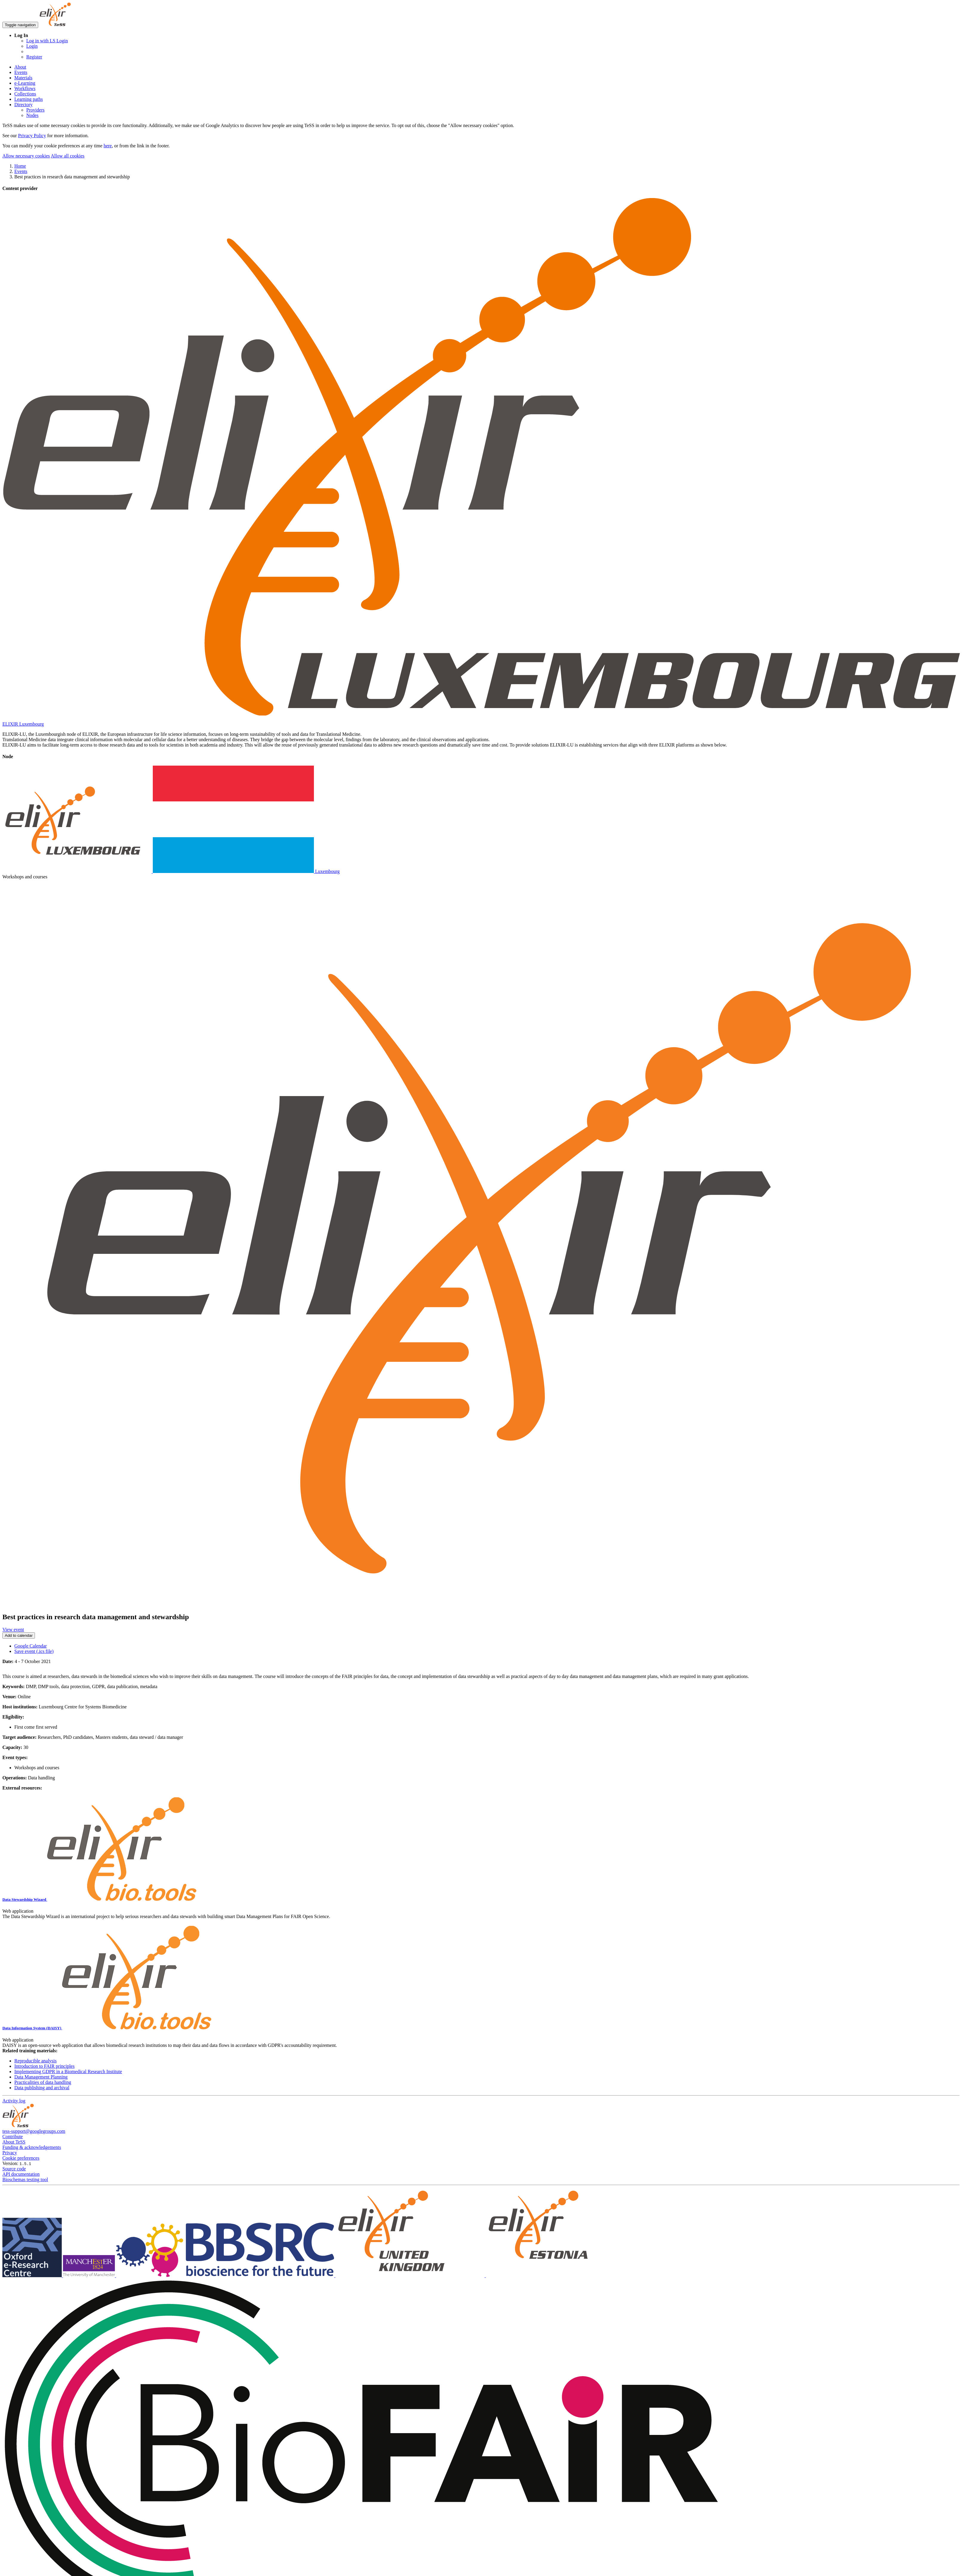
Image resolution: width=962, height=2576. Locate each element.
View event (13, 1629)
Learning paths (28, 99)
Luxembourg (171, 871)
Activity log (13, 2100)
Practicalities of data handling (42, 2082)
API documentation (21, 2174)
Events (20, 72)
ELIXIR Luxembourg (23, 724)
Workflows (25, 88)
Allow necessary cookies (26, 155)
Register (34, 56)
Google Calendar (30, 1645)
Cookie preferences (20, 2158)
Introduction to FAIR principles (44, 2066)
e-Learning (24, 83)
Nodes (32, 115)
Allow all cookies (67, 155)
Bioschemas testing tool (25, 2179)
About (20, 66)
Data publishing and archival (41, 2087)
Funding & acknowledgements (31, 2147)
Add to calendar (19, 1635)
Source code (14, 2168)
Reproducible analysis (35, 2060)
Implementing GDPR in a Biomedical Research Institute (68, 2071)
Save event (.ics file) (34, 1651)
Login (32, 46)
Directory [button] (23, 104)
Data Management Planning (41, 2076)
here (108, 145)
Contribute (12, 2136)
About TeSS (13, 2141)
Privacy (9, 2152)
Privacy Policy (32, 135)
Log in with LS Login (47, 40)
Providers (35, 109)
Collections (25, 93)
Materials (23, 77)
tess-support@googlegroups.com (33, 2131)
